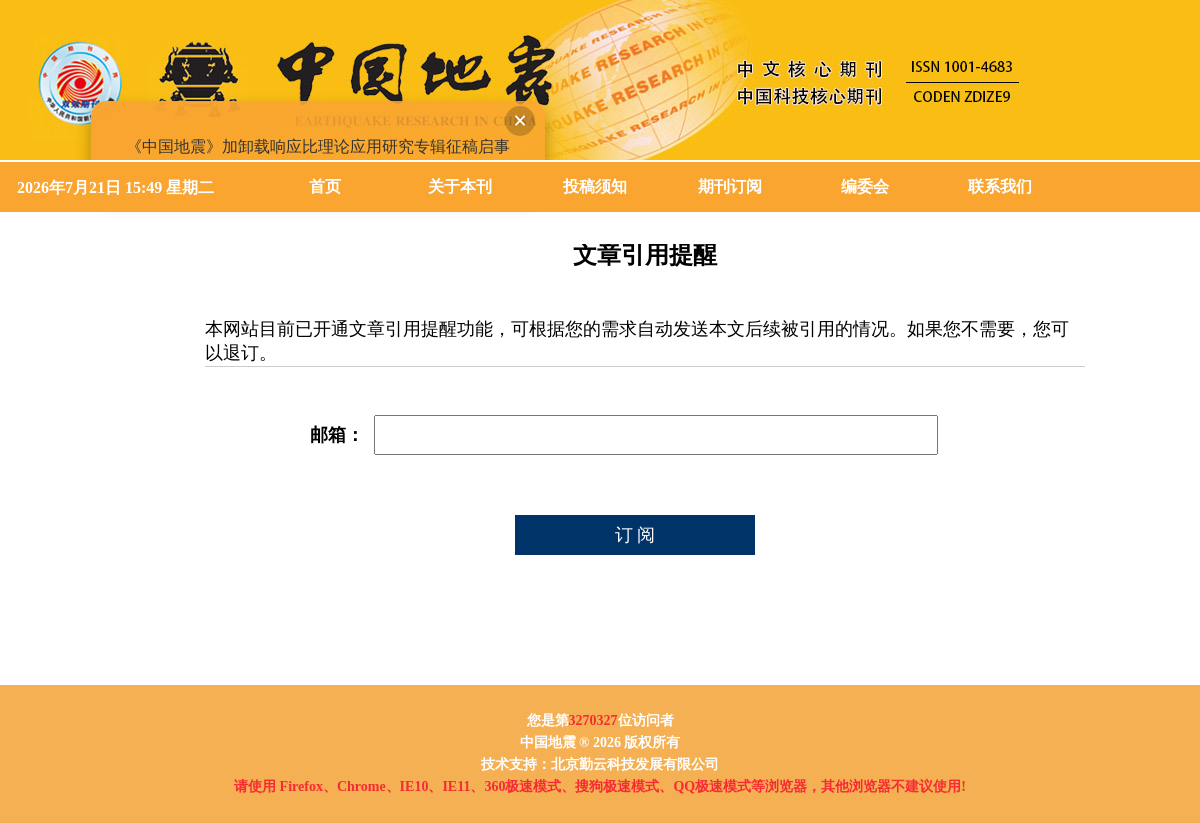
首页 (325, 186)
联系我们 (1000, 186)
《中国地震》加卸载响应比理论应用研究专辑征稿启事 (316, 144)
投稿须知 (595, 186)
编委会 (865, 186)
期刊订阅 (730, 186)
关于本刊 (460, 186)
